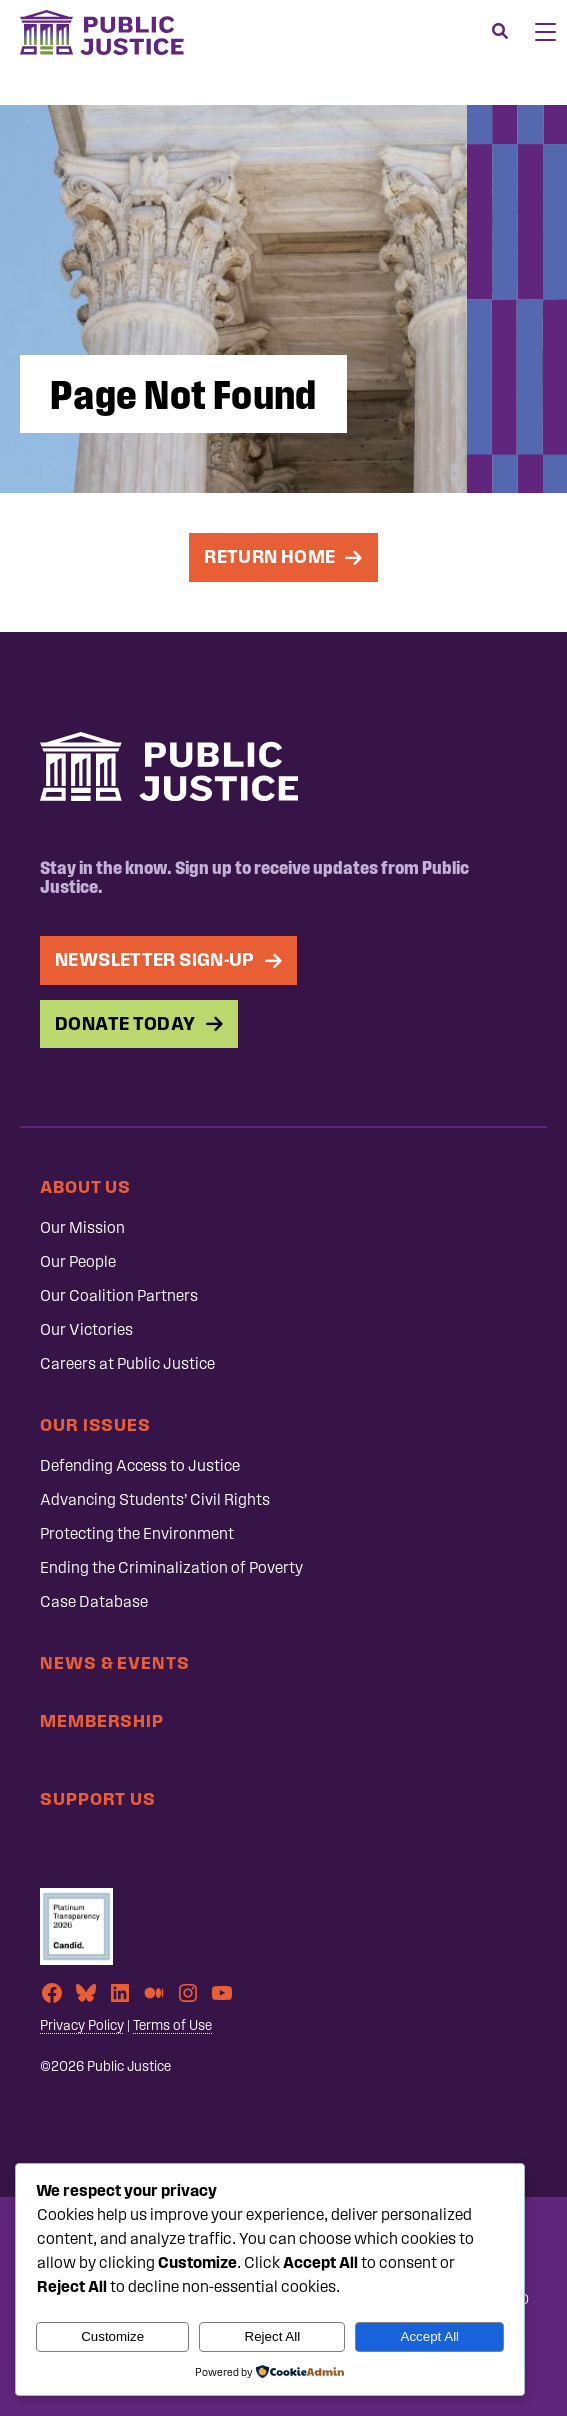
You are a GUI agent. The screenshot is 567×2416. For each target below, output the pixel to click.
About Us (85, 1186)
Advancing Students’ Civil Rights (155, 1499)
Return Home (269, 556)
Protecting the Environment (137, 1533)
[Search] (500, 32)
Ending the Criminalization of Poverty (171, 1567)
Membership (102, 1720)
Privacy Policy (82, 2025)
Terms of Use (172, 2025)
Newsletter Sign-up (155, 959)
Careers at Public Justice (127, 1363)
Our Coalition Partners (119, 1295)
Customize (112, 2336)
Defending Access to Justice (140, 1465)
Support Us (98, 1798)
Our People (78, 1261)
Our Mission (82, 1227)
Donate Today (125, 1023)
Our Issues (95, 1424)
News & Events (115, 1662)
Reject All (273, 2336)
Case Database (94, 1601)
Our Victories (86, 1329)
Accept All (430, 2336)
